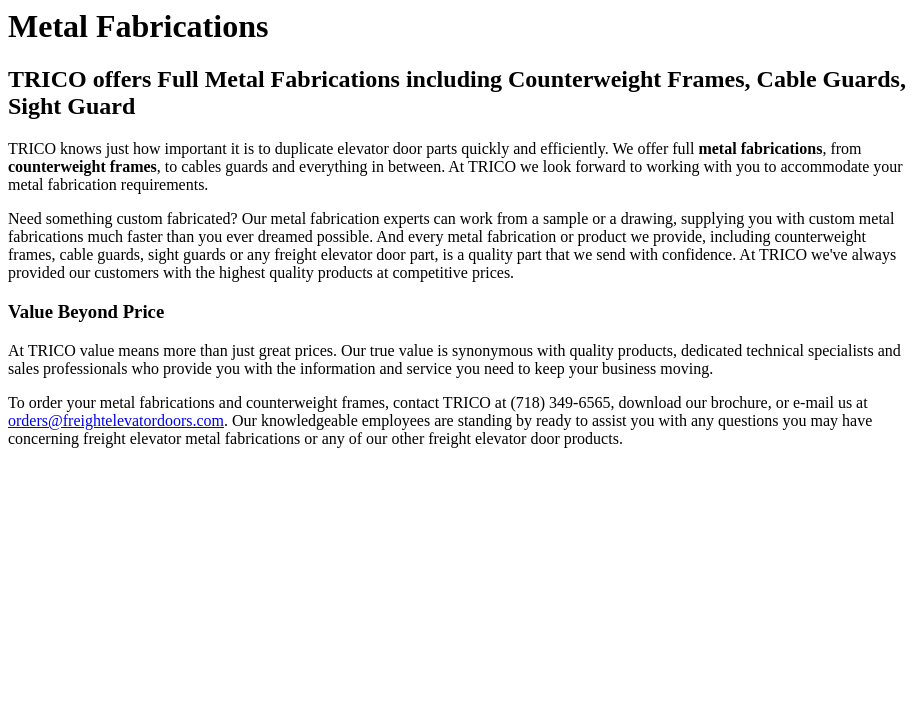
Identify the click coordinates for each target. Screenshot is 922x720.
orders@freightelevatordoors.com (116, 420)
